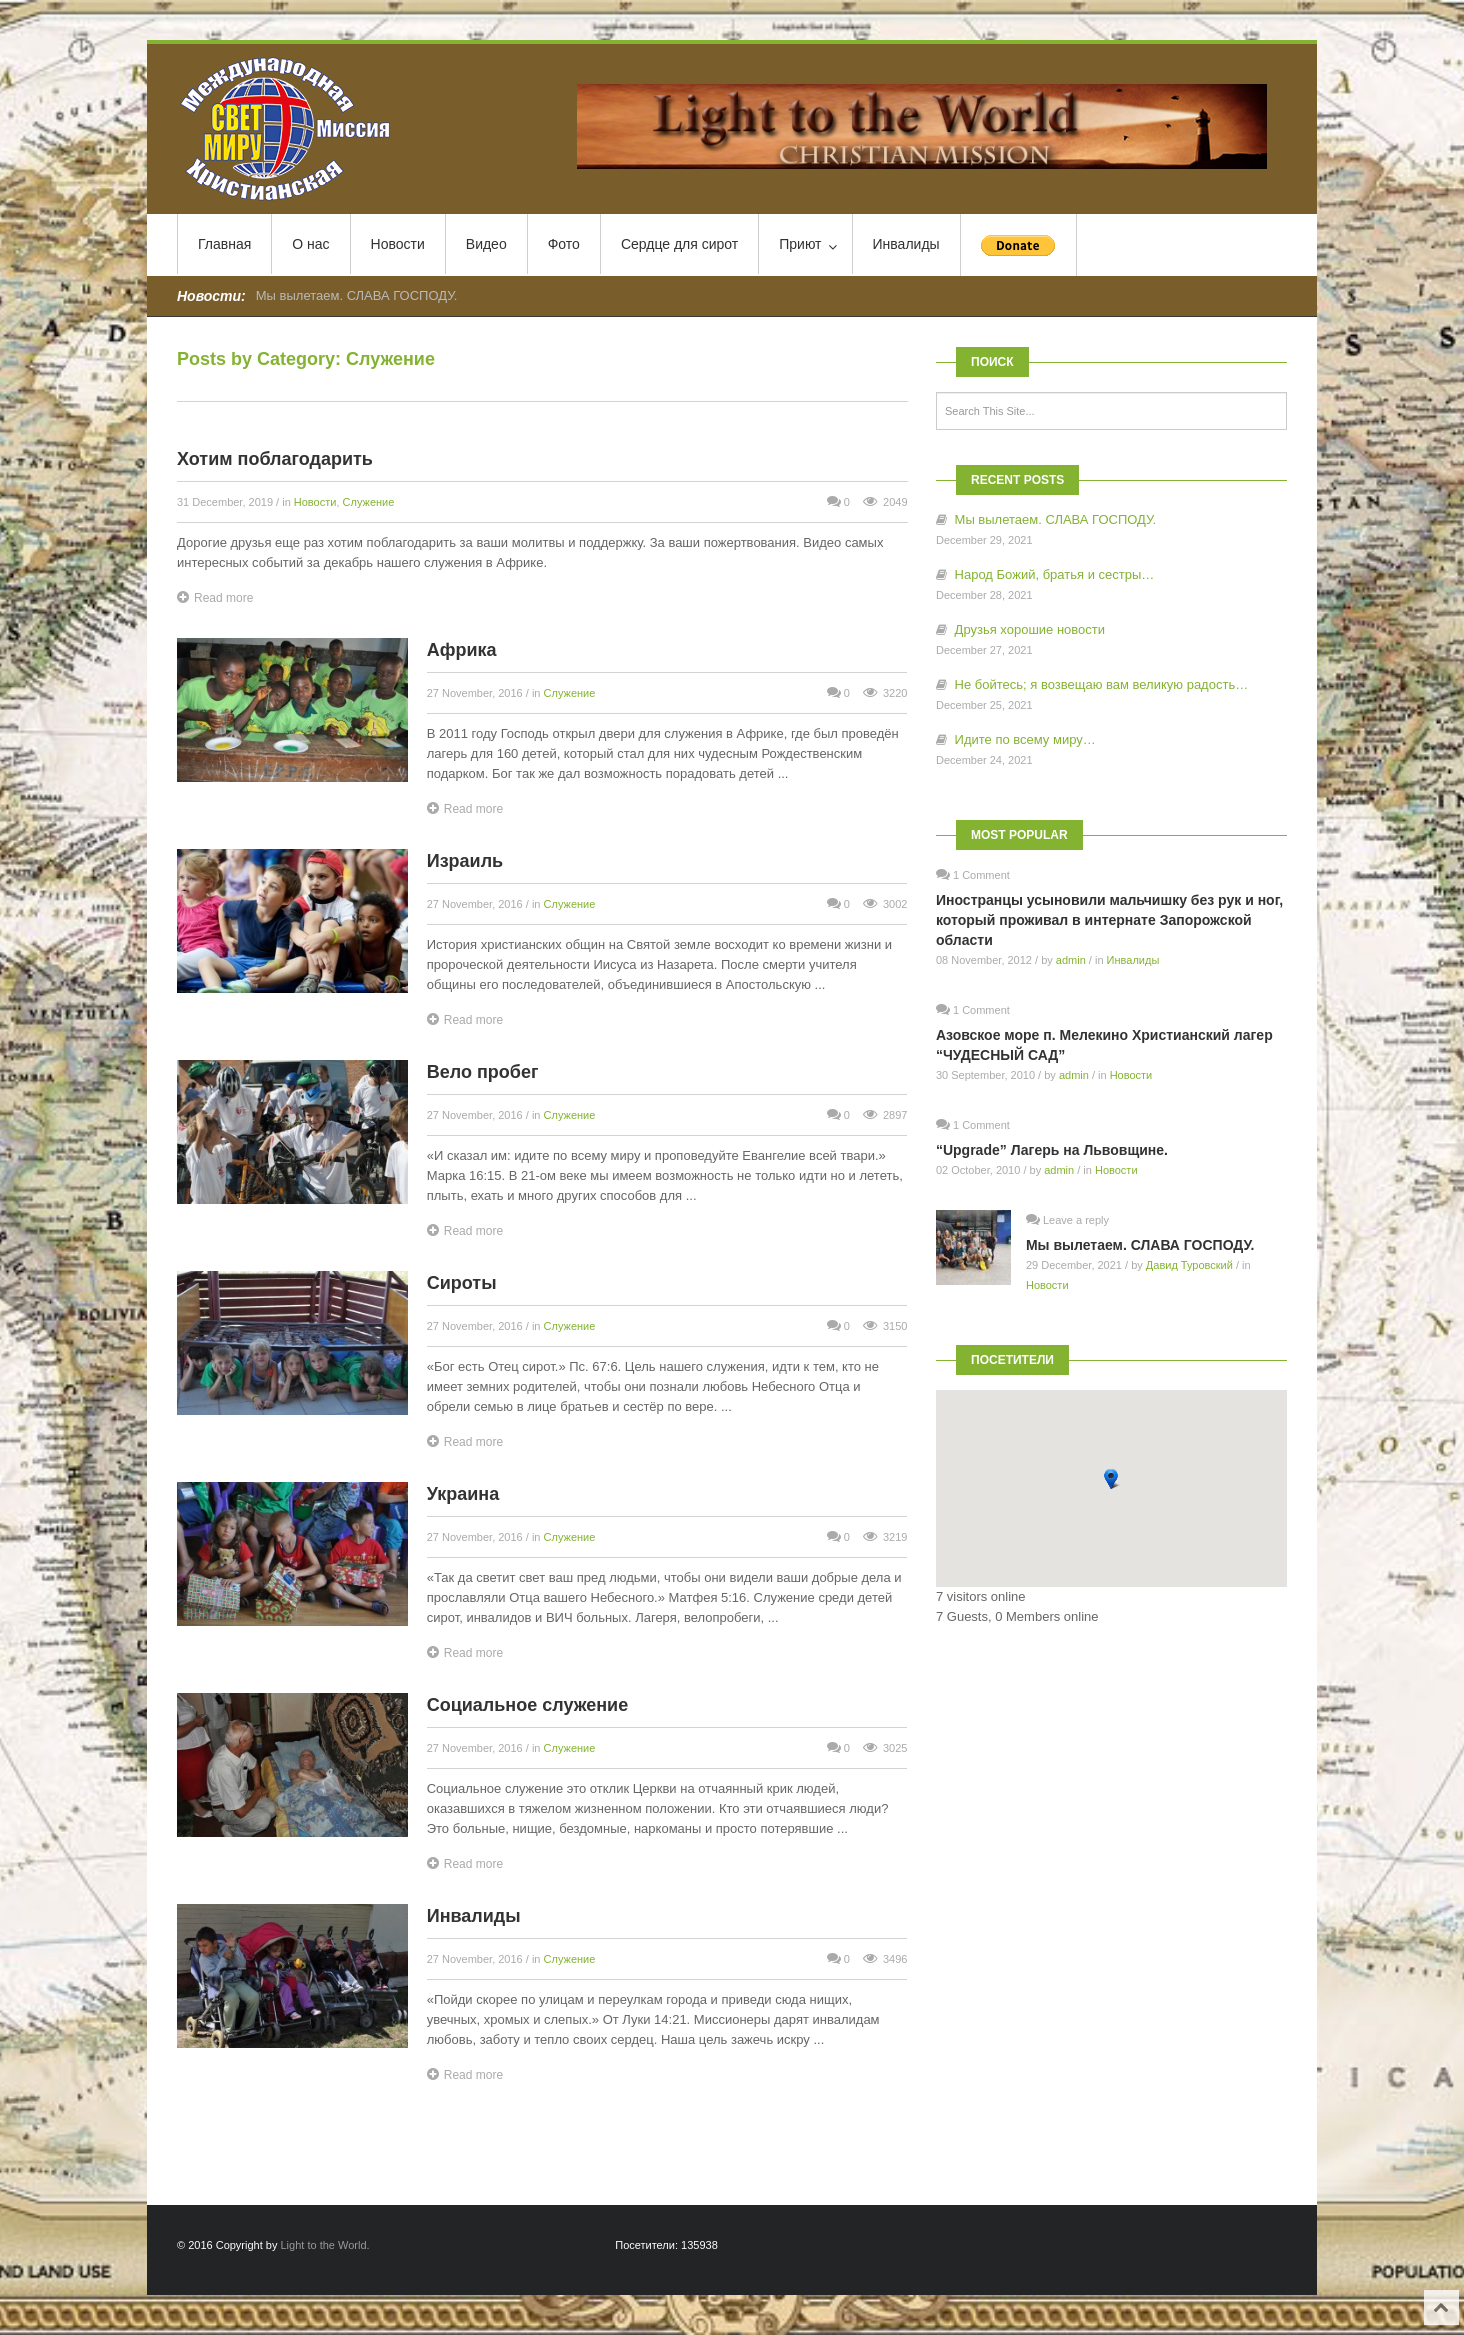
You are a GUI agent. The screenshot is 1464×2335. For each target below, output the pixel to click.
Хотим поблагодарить (275, 459)
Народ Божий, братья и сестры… (1055, 574)
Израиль (465, 861)
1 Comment (981, 875)
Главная (224, 244)
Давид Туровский (1189, 1265)
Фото (564, 244)
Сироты (462, 1283)
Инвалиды (906, 244)
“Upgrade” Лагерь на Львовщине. (1052, 1150)
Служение (369, 502)
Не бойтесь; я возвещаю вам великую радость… (1102, 684)
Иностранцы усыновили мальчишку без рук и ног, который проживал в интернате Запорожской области (1109, 920)
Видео (486, 244)
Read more (215, 597)
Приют (807, 245)
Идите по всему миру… (1025, 739)
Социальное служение (527, 1705)
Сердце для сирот (679, 244)
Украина (463, 1494)
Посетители (1012, 1360)
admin (1071, 960)
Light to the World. (325, 2245)
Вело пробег (483, 1072)
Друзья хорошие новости (1030, 629)
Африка (462, 650)
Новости (398, 244)
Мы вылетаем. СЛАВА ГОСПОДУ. (357, 295)
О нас (310, 244)
